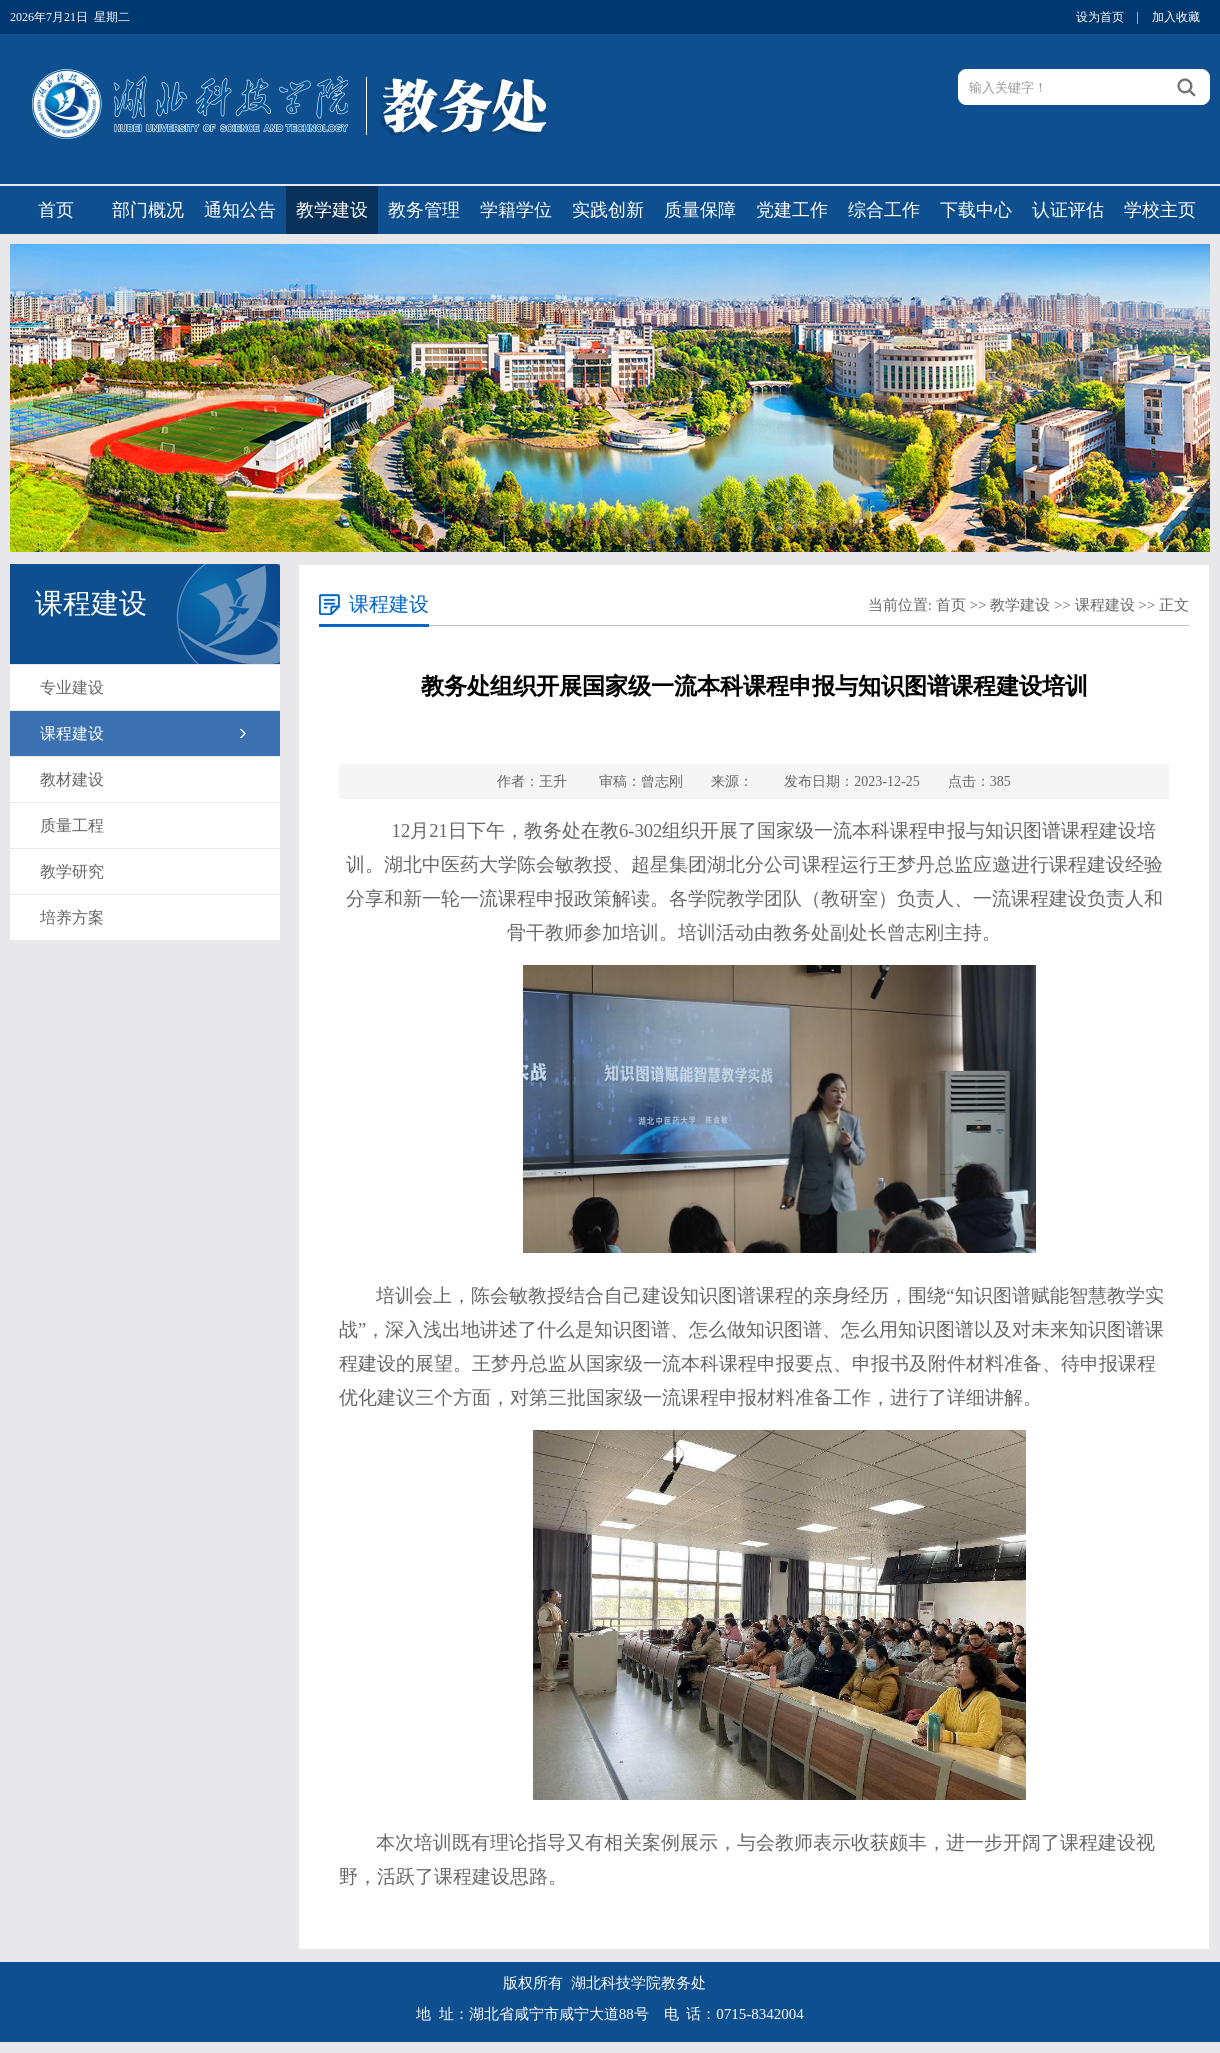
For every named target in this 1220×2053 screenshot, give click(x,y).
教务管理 (424, 210)
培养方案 (72, 917)
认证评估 (1068, 210)
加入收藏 (1176, 17)
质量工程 (72, 825)
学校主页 (1160, 210)
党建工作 (792, 210)
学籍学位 (516, 210)
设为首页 (1100, 17)
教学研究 (72, 871)
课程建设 (72, 733)
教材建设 (72, 779)
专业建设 (72, 687)
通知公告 (240, 210)
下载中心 (976, 210)
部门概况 (148, 210)
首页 (56, 210)
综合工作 (884, 210)
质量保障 (700, 210)
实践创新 (608, 210)
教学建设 (332, 210)
